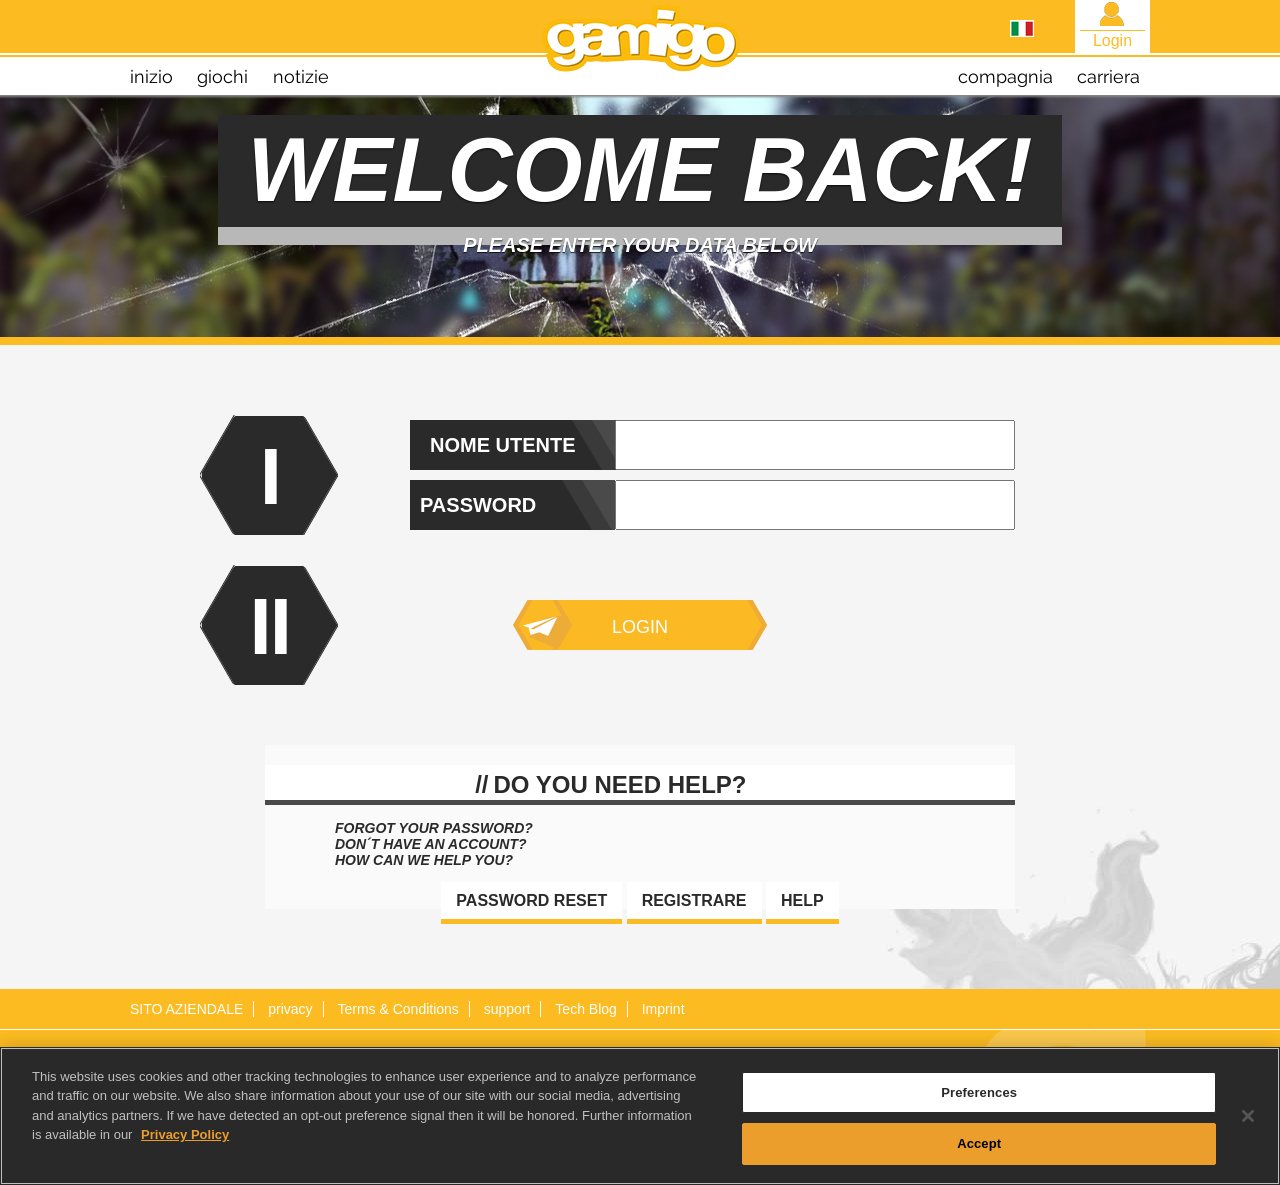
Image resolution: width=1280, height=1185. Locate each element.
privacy (290, 1009)
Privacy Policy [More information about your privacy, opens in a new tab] (185, 1140)
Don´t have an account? (431, 844)
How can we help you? (424, 860)
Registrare (694, 900)
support (507, 1009)
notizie (301, 76)
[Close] (1248, 1122)
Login (640, 627)
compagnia (1005, 76)
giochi (222, 76)
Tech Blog (585, 1009)
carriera (1108, 76)
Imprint (663, 1009)
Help (802, 900)
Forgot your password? (434, 828)
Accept (979, 1150)
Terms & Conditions (397, 1009)
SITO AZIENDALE (186, 1009)
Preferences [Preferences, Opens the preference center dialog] (979, 1098)
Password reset (531, 900)
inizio (151, 76)
